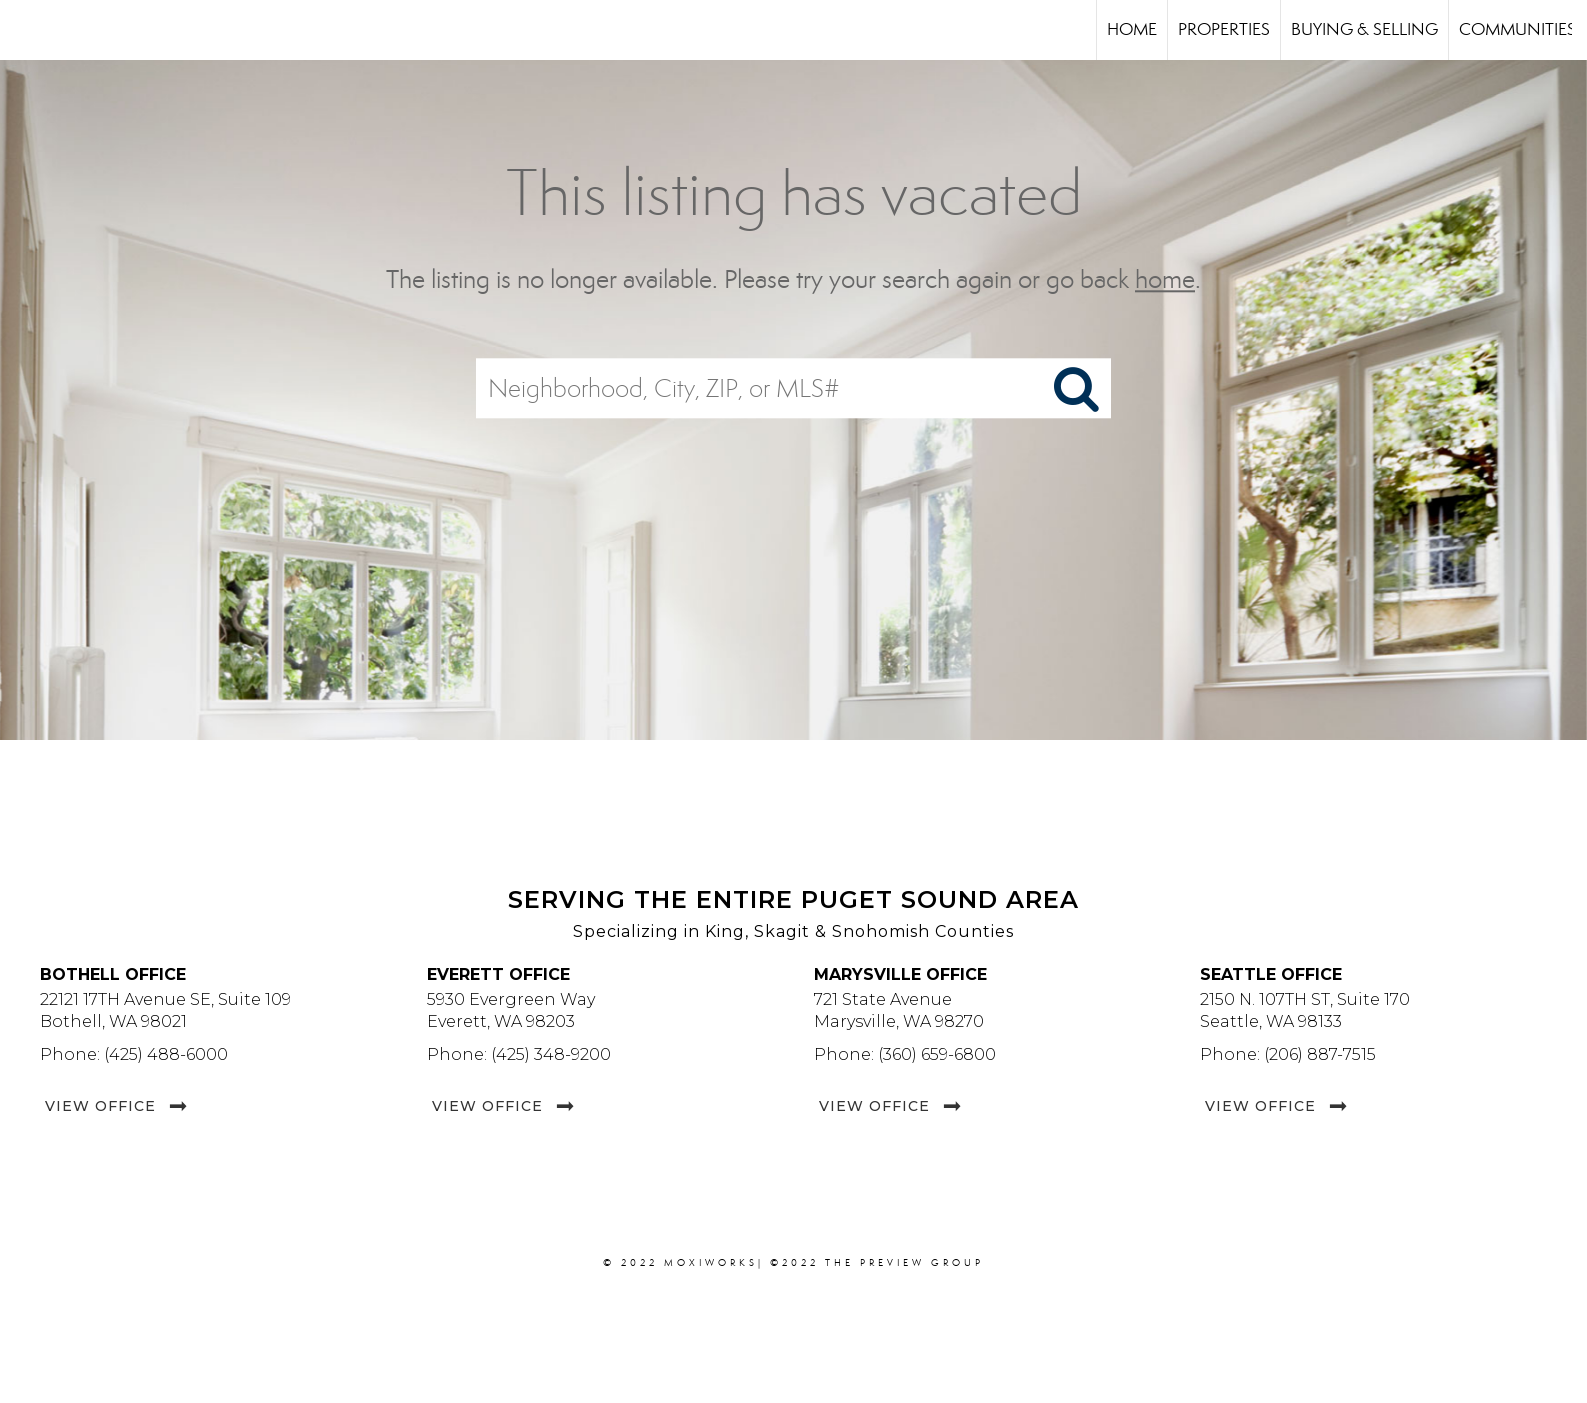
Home (1132, 29)
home (1165, 279)
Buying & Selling (1364, 29)
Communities (1517, 29)
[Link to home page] (25, 30)
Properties (1224, 29)
